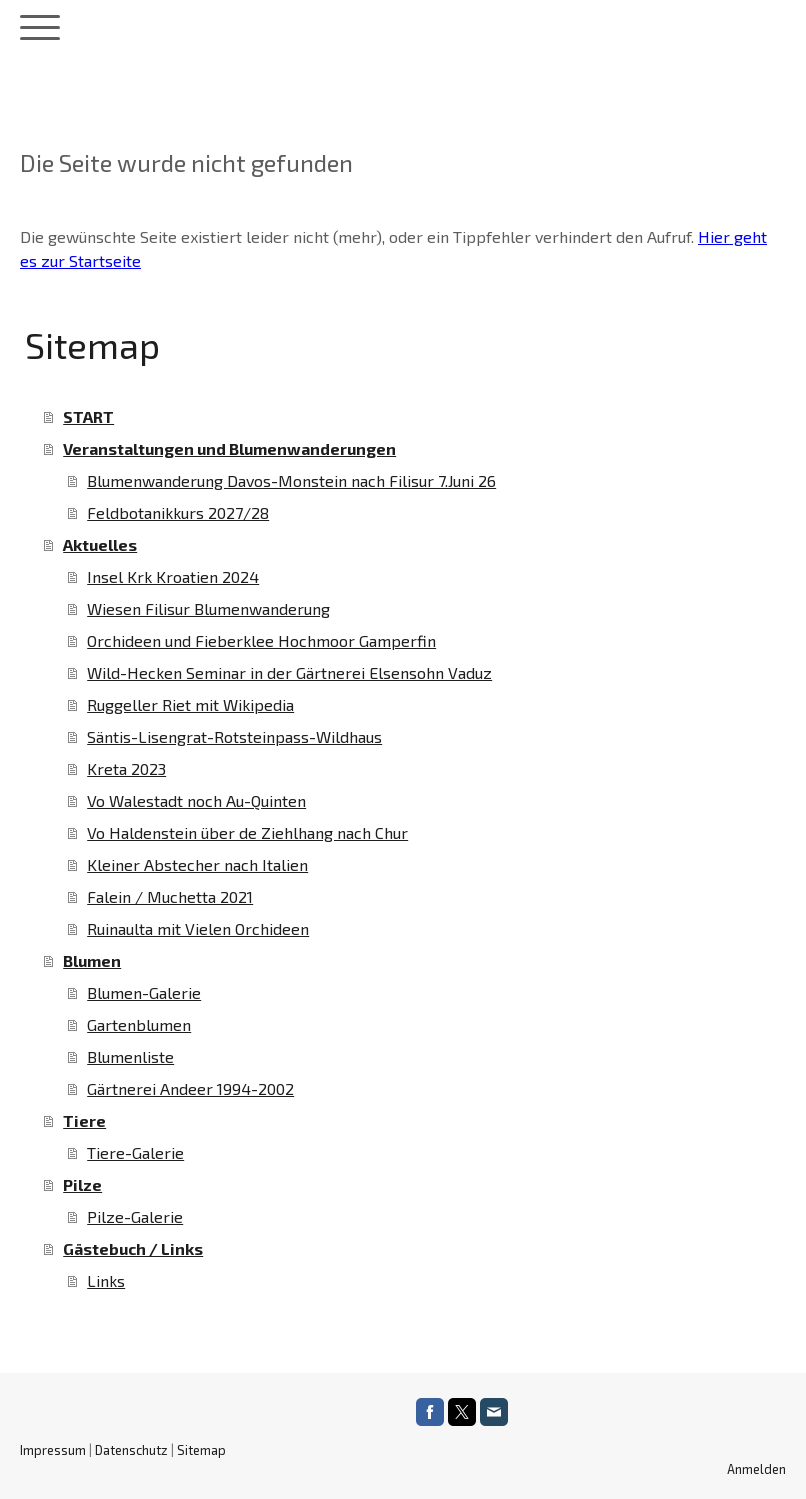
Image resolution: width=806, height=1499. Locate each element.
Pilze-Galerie (135, 1216)
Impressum (53, 1450)
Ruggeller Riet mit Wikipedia (190, 704)
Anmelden (756, 1469)
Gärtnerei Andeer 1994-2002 (190, 1088)
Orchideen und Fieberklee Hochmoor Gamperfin (261, 640)
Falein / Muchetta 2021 (170, 896)
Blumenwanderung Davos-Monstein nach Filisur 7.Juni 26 (291, 480)
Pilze (82, 1184)
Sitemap (201, 1450)
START (88, 416)
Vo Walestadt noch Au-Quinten (196, 800)
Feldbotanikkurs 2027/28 (178, 512)
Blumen (92, 960)
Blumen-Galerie (144, 992)
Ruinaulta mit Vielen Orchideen (198, 928)
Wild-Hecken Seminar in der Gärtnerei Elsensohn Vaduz (289, 672)
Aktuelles (100, 544)
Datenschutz (131, 1450)
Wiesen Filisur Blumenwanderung (208, 608)
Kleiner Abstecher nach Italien (197, 864)
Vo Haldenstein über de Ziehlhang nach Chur (247, 832)
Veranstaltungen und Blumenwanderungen (229, 448)
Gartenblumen (139, 1024)
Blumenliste (130, 1056)
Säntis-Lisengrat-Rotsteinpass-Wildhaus (234, 736)
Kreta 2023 (126, 768)
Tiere (84, 1120)
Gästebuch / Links (133, 1248)
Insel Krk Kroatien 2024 (173, 576)
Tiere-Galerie (135, 1152)
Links (106, 1280)
